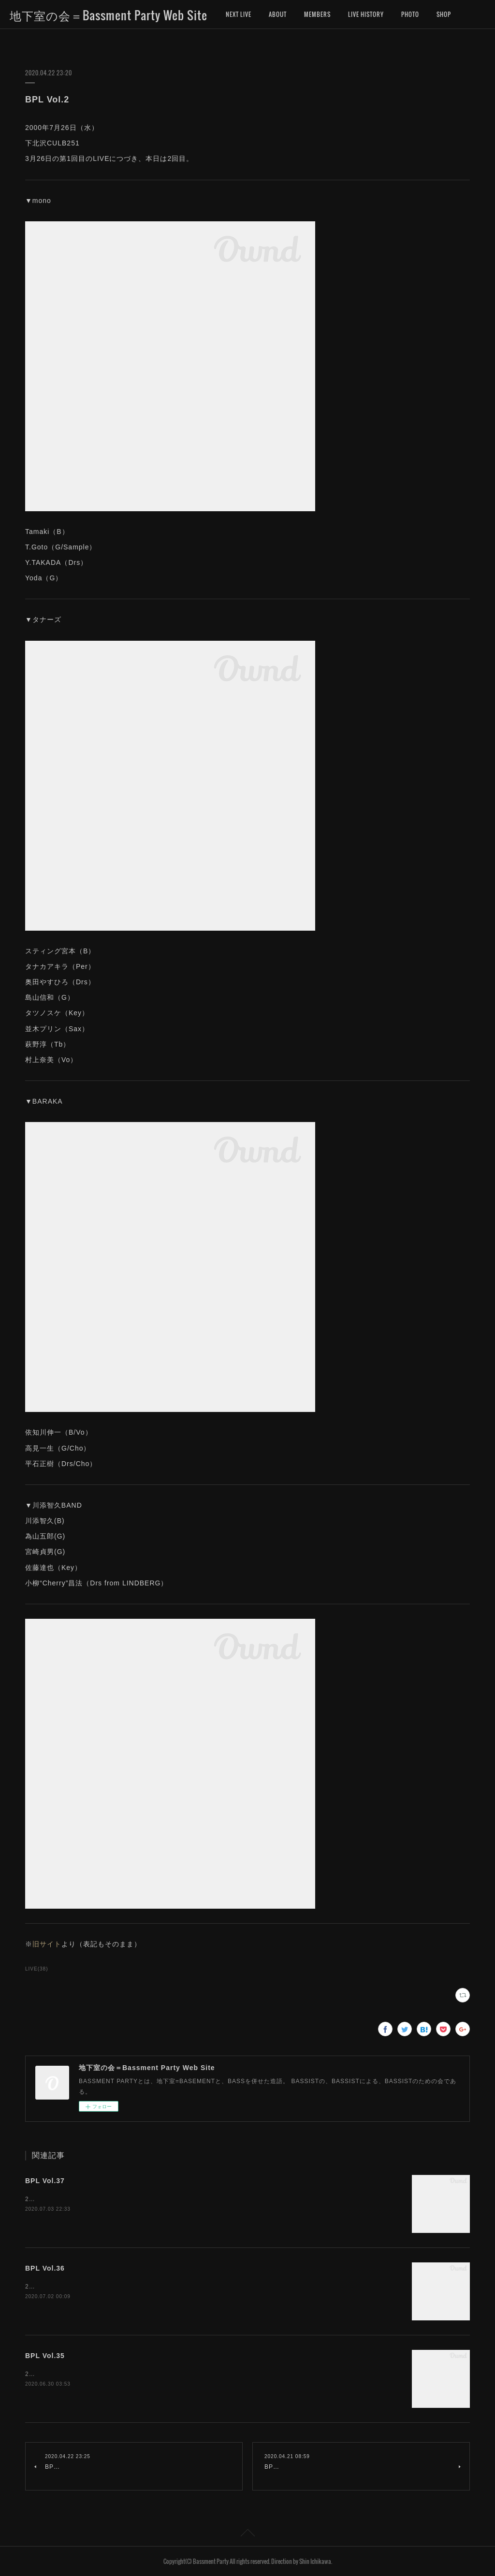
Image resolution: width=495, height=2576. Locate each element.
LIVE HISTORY (366, 14)
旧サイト (46, 1944)
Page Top (247, 2534)
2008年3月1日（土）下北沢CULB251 (78, 2374)
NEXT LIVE (238, 14)
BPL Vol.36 (45, 2268)
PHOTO (410, 14)
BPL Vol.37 (45, 2181)
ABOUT (278, 14)
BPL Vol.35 (45, 2356)
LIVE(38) (36, 1969)
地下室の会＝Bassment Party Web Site (108, 15)
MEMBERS (317, 14)
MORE (444, 14)
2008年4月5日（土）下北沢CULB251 (78, 2286)
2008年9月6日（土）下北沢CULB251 (78, 2199)
